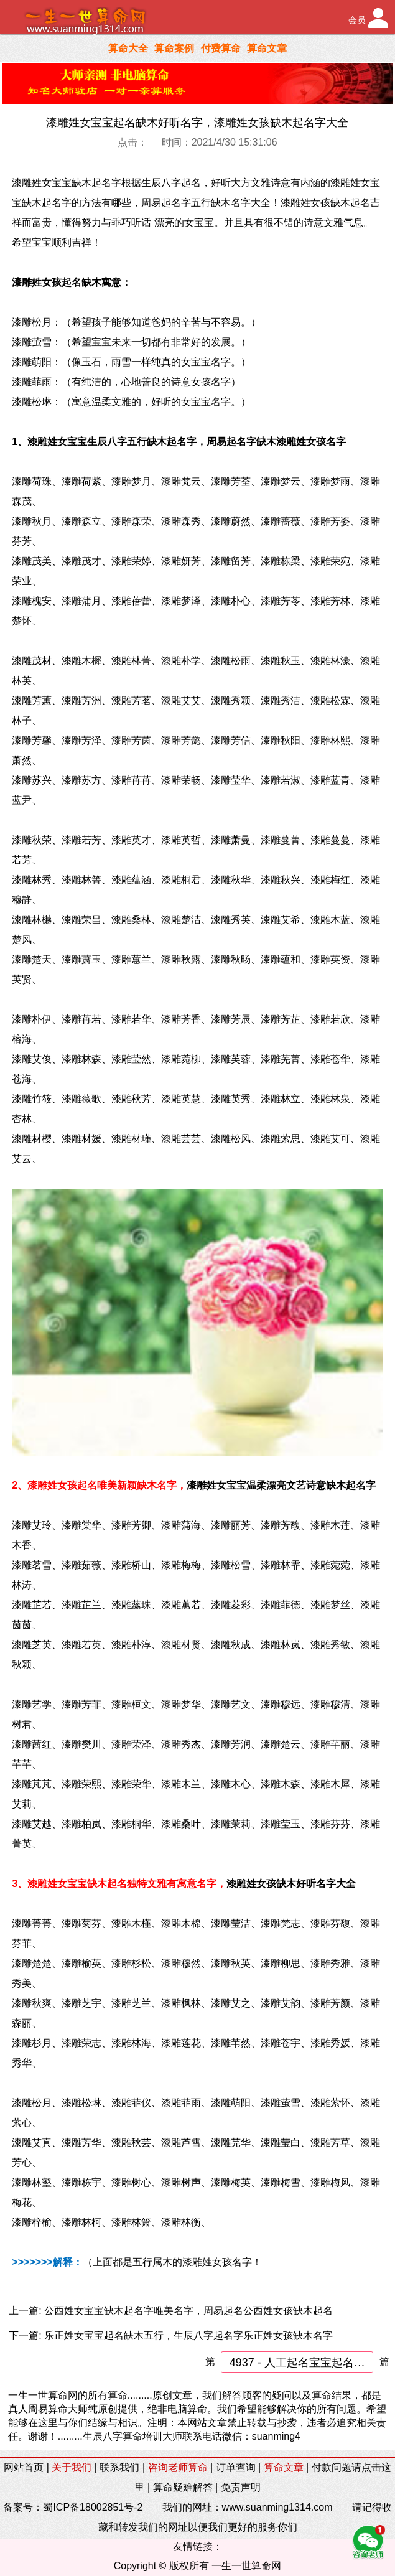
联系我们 (119, 2467)
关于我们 (71, 2467)
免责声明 (241, 2487)
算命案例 (174, 48)
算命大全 (128, 48)
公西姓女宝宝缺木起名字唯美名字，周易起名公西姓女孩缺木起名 (188, 2310)
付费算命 (221, 48)
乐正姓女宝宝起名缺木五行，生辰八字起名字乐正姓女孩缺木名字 (188, 2335)
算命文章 (267, 48)
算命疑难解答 (183, 2487)
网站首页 (24, 2467)
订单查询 (236, 2467)
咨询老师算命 (178, 2467)
